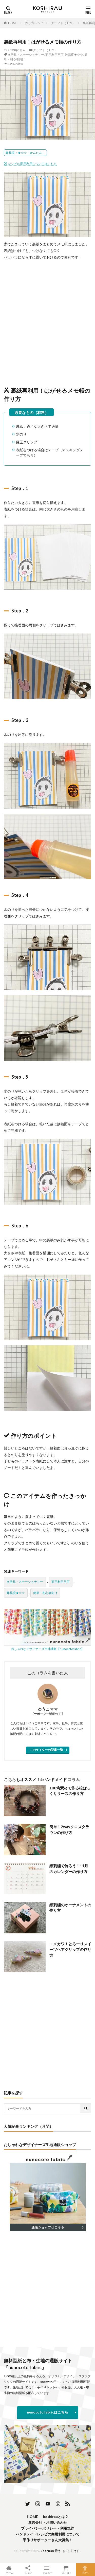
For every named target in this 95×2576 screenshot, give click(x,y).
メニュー (47, 2569)
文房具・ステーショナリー (26, 55)
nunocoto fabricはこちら (47, 2412)
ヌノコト (66, 2569)
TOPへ (85, 2569)
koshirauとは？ (55, 2516)
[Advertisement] (47, 318)
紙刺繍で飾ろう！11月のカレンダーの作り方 (68, 1868)
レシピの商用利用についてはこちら (30, 164)
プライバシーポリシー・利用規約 (47, 2528)
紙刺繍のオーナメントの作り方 (70, 1907)
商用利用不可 (54, 55)
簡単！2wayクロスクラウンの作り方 (69, 1829)
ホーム (9, 2569)
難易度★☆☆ (74, 55)
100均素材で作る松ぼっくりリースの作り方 (69, 1791)
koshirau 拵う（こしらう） (60, 2551)
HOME (12, 23)
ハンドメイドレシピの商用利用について (48, 2534)
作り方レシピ (34, 23)
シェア (28, 2569)
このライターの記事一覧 (46, 1750)
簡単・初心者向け (45, 1593)
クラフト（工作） (63, 23)
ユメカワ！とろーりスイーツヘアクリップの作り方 (70, 1949)
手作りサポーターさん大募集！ (47, 2540)
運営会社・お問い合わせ (47, 2522)
